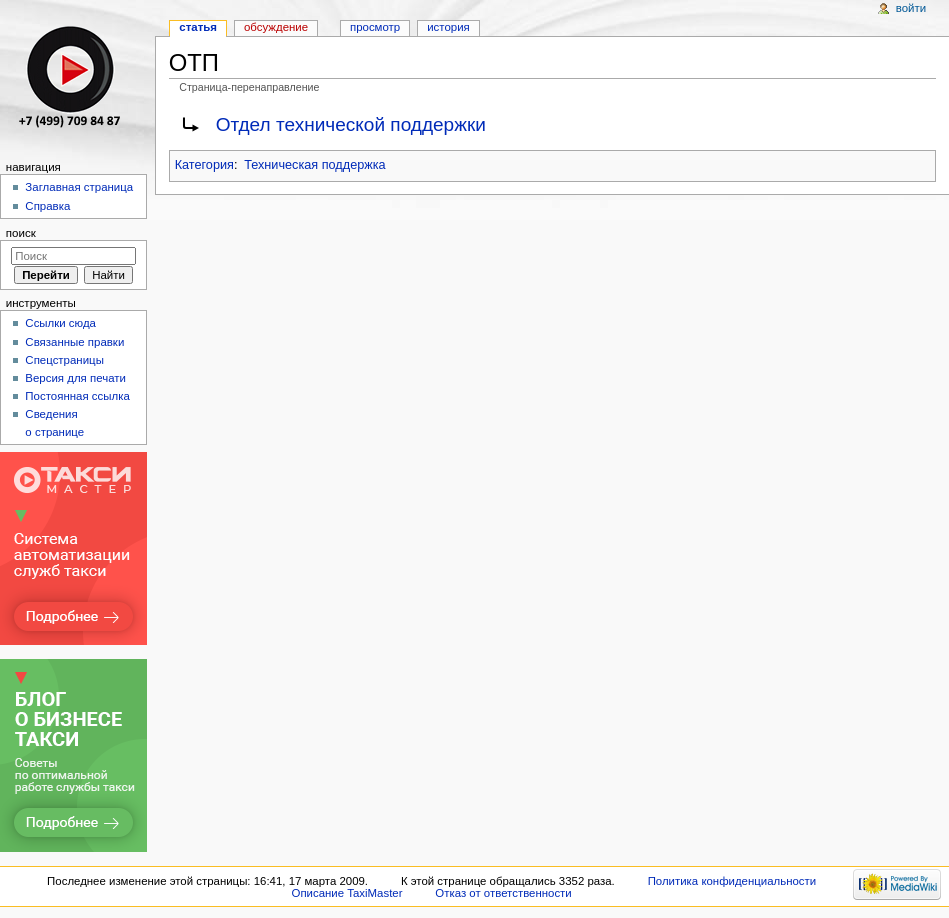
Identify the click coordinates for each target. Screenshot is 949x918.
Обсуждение (276, 27)
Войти (911, 8)
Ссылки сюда (60, 323)
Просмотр (375, 27)
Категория (204, 165)
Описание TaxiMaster (347, 893)
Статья (198, 27)
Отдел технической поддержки (351, 124)
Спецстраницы (64, 360)
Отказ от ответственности (503, 893)
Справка (47, 206)
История (448, 27)
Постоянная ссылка (77, 396)
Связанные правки (74, 342)
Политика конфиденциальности (732, 881)
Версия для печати (75, 378)
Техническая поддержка (314, 165)
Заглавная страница (79, 187)
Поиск (21, 233)
